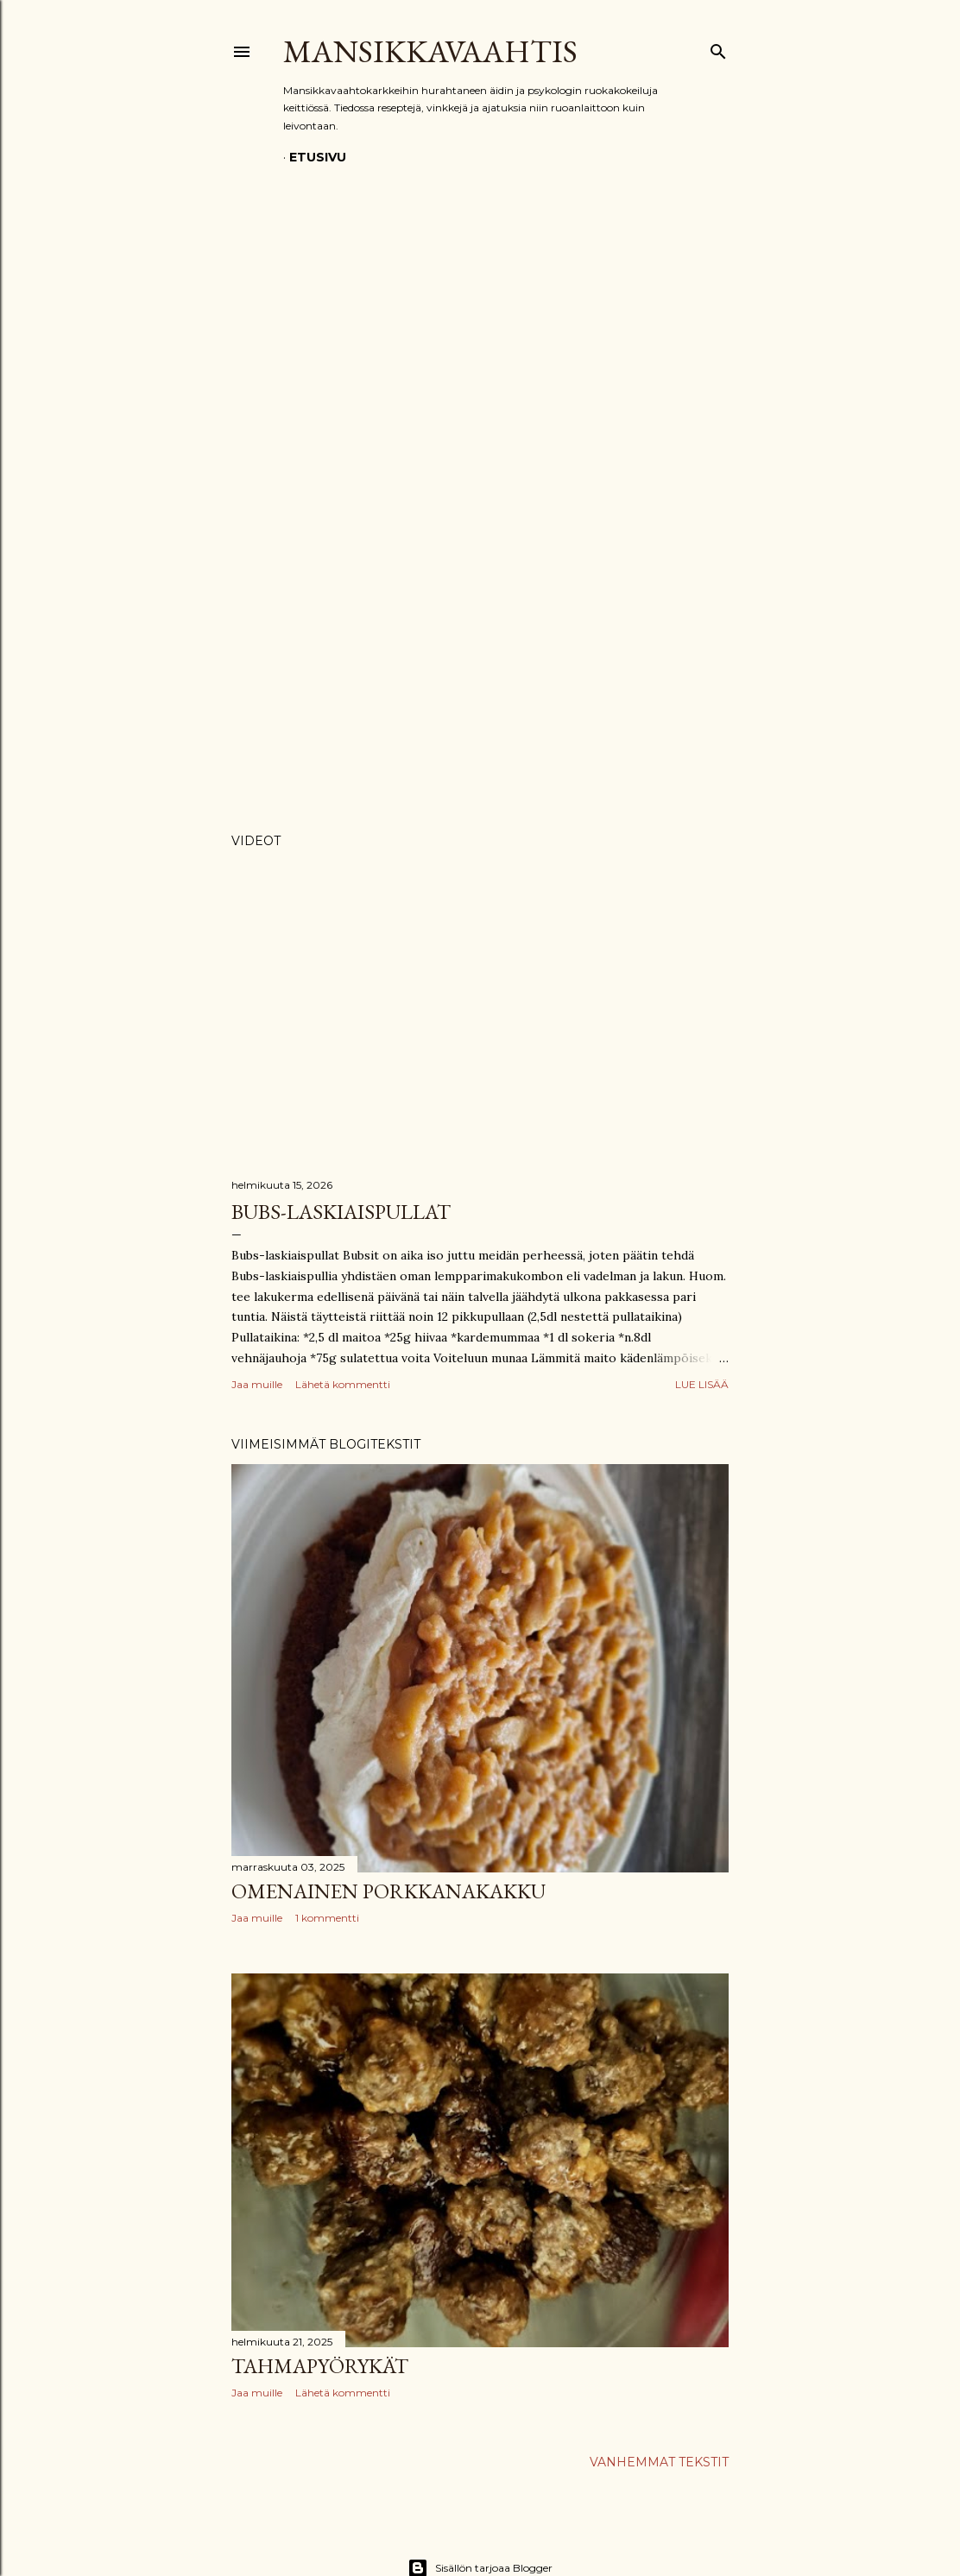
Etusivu (317, 157)
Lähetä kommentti (342, 1384)
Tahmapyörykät (319, 2365)
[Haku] (718, 48)
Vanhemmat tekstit (659, 2462)
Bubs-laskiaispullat (341, 1211)
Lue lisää (702, 1384)
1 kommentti (327, 1917)
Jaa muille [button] (256, 1384)
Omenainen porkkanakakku (388, 1891)
